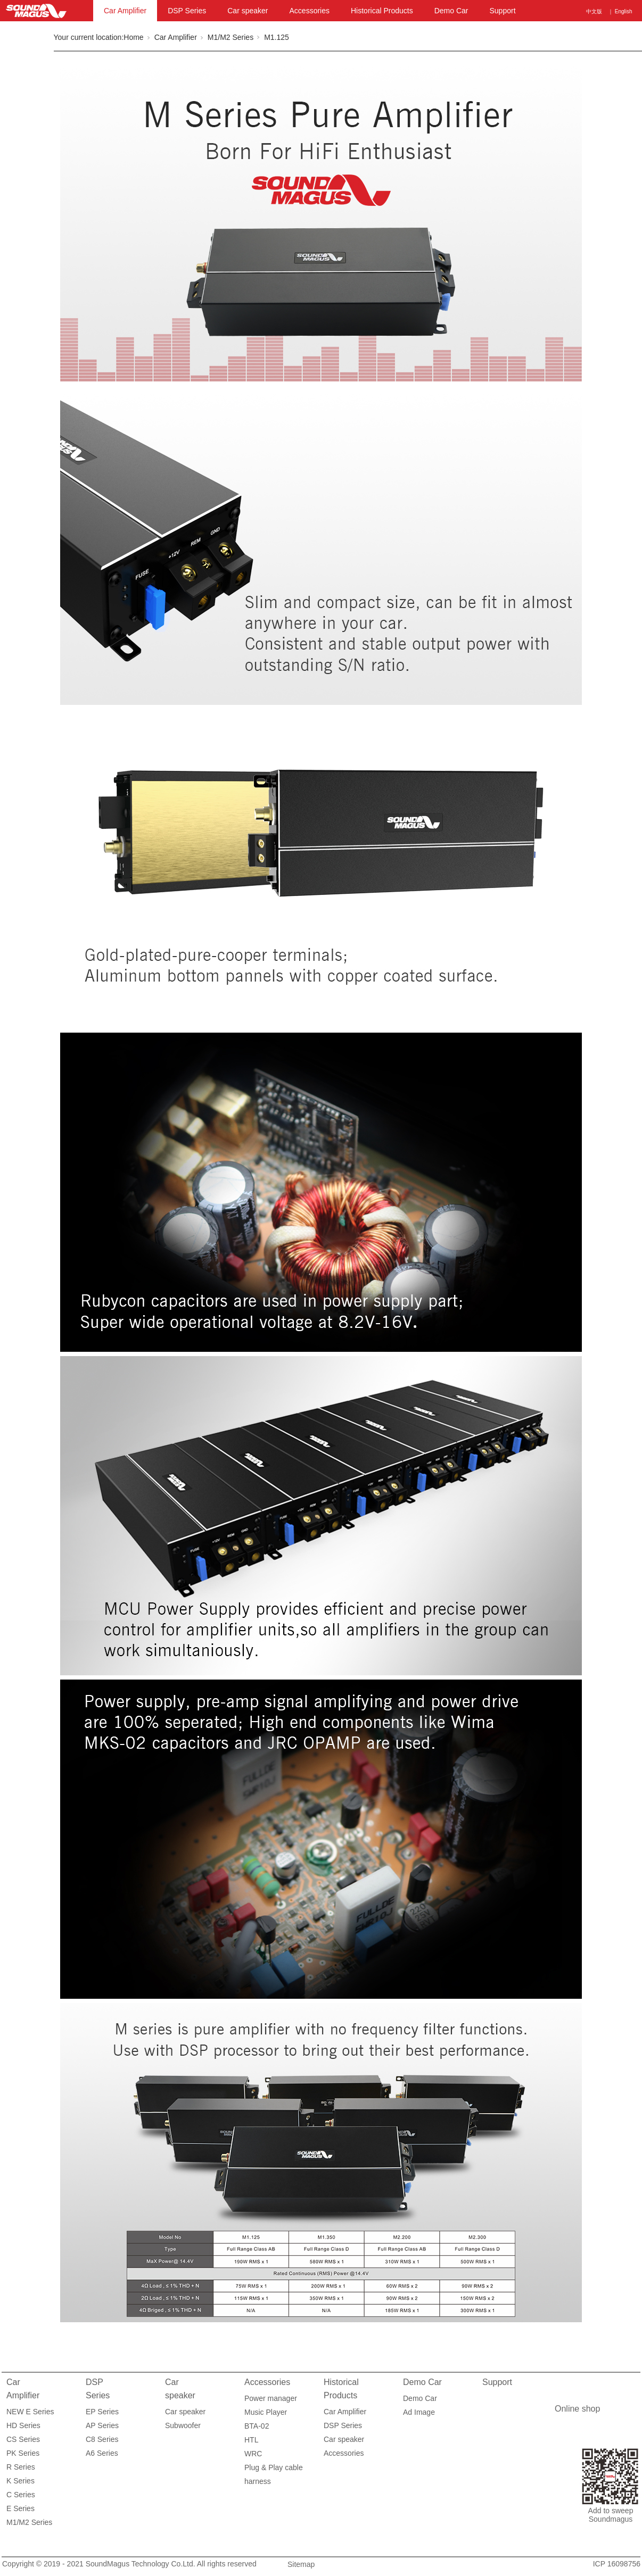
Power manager (270, 2398)
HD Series (23, 2425)
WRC (253, 2453)
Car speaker (247, 10)
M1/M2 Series (230, 37)
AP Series (102, 2425)
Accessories (310, 10)
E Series (20, 2508)
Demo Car (451, 10)
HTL (251, 2440)
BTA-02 (256, 2426)
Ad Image (419, 2412)
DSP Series (187, 10)
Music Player (265, 2412)
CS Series (23, 2439)
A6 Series (102, 2453)
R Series (20, 2467)
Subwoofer (183, 2425)
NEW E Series (30, 2411)
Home (133, 37)
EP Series (102, 2411)
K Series (20, 2481)
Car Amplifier (125, 10)
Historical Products (382, 10)
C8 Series (102, 2439)
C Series (20, 2494)
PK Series (22, 2453)
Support (502, 10)
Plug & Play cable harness (273, 2468)
